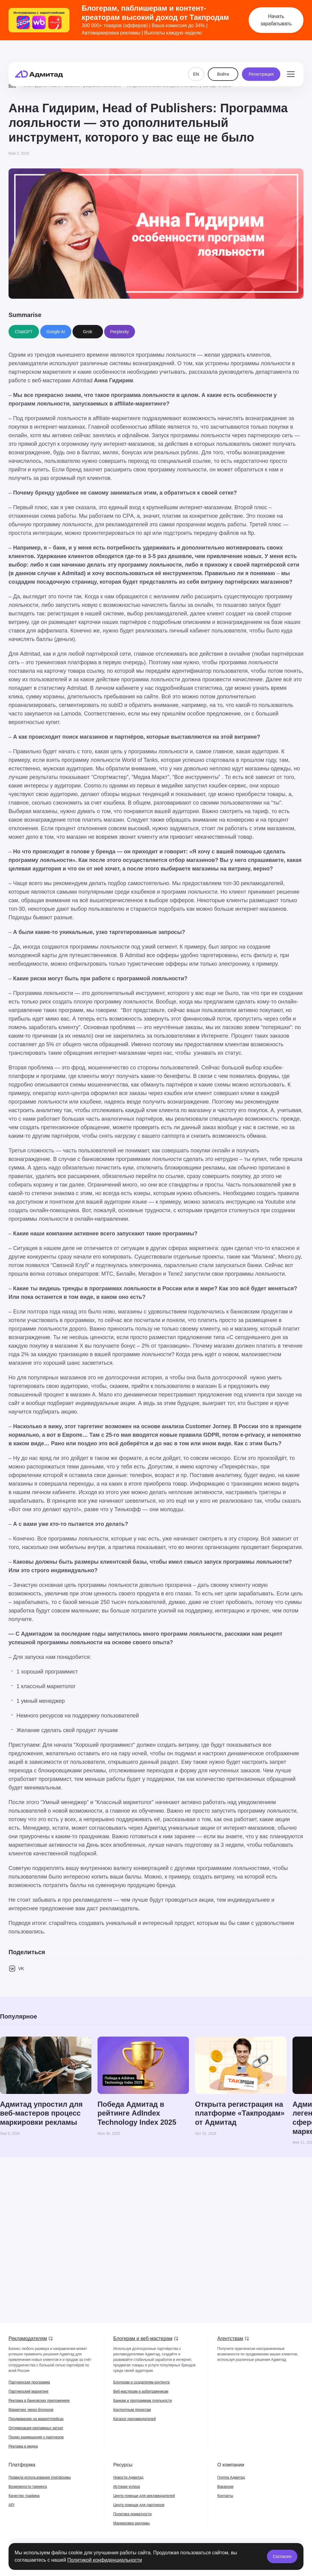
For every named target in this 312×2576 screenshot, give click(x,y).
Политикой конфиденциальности (104, 2560)
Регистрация (261, 58)
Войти (223, 58)
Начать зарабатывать (276, 20)
